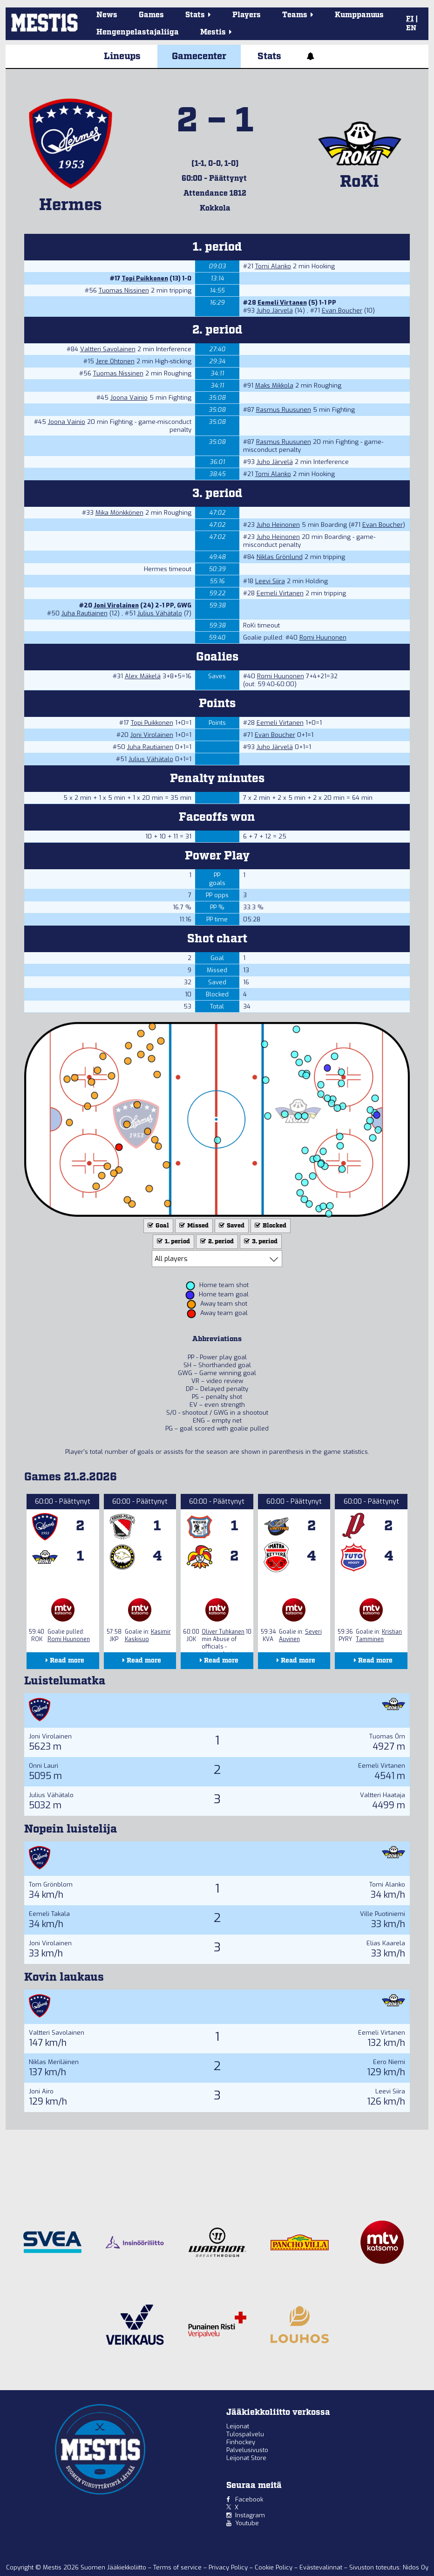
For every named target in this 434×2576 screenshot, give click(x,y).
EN (411, 28)
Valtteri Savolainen (108, 349)
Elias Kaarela (385, 1943)
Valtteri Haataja (382, 1795)
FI (410, 19)
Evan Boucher (342, 310)
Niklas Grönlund (280, 557)
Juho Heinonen (278, 525)
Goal (157, 1226)
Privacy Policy (229, 2567)
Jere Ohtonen (115, 361)
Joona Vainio (129, 398)
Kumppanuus (359, 15)
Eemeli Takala (49, 1914)
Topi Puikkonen (145, 278)
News (106, 15)
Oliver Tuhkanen (223, 1632)
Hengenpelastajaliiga (137, 32)
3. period (260, 1242)
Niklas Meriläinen (54, 2062)
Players (246, 15)
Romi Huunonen (322, 637)
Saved (230, 1226)
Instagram (250, 2515)
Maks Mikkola (274, 385)
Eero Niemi (389, 2062)
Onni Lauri (43, 1766)
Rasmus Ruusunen (283, 410)
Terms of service (178, 2567)
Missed (193, 1226)
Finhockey (240, 2442)
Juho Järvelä (275, 310)
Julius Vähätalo (159, 613)
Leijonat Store (246, 2458)
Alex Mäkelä (143, 676)
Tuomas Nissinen (124, 290)
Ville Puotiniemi (382, 1914)
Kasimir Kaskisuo (148, 1635)
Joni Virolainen (116, 605)
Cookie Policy (274, 2567)
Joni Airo (41, 2091)
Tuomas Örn (387, 1736)
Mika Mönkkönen (119, 513)
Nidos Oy (415, 2567)
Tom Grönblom (51, 1884)
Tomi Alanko (273, 266)
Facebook (249, 2499)
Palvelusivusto (247, 2450)
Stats (269, 56)
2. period (216, 1242)
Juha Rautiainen (84, 613)
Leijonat (237, 2426)
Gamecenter (199, 56)
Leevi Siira (270, 581)
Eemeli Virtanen (282, 303)
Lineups (122, 56)
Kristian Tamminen (379, 1635)
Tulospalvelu (245, 2434)
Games (151, 15)
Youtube (247, 2523)
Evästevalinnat (320, 2567)
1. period (172, 1242)
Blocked (269, 1226)
